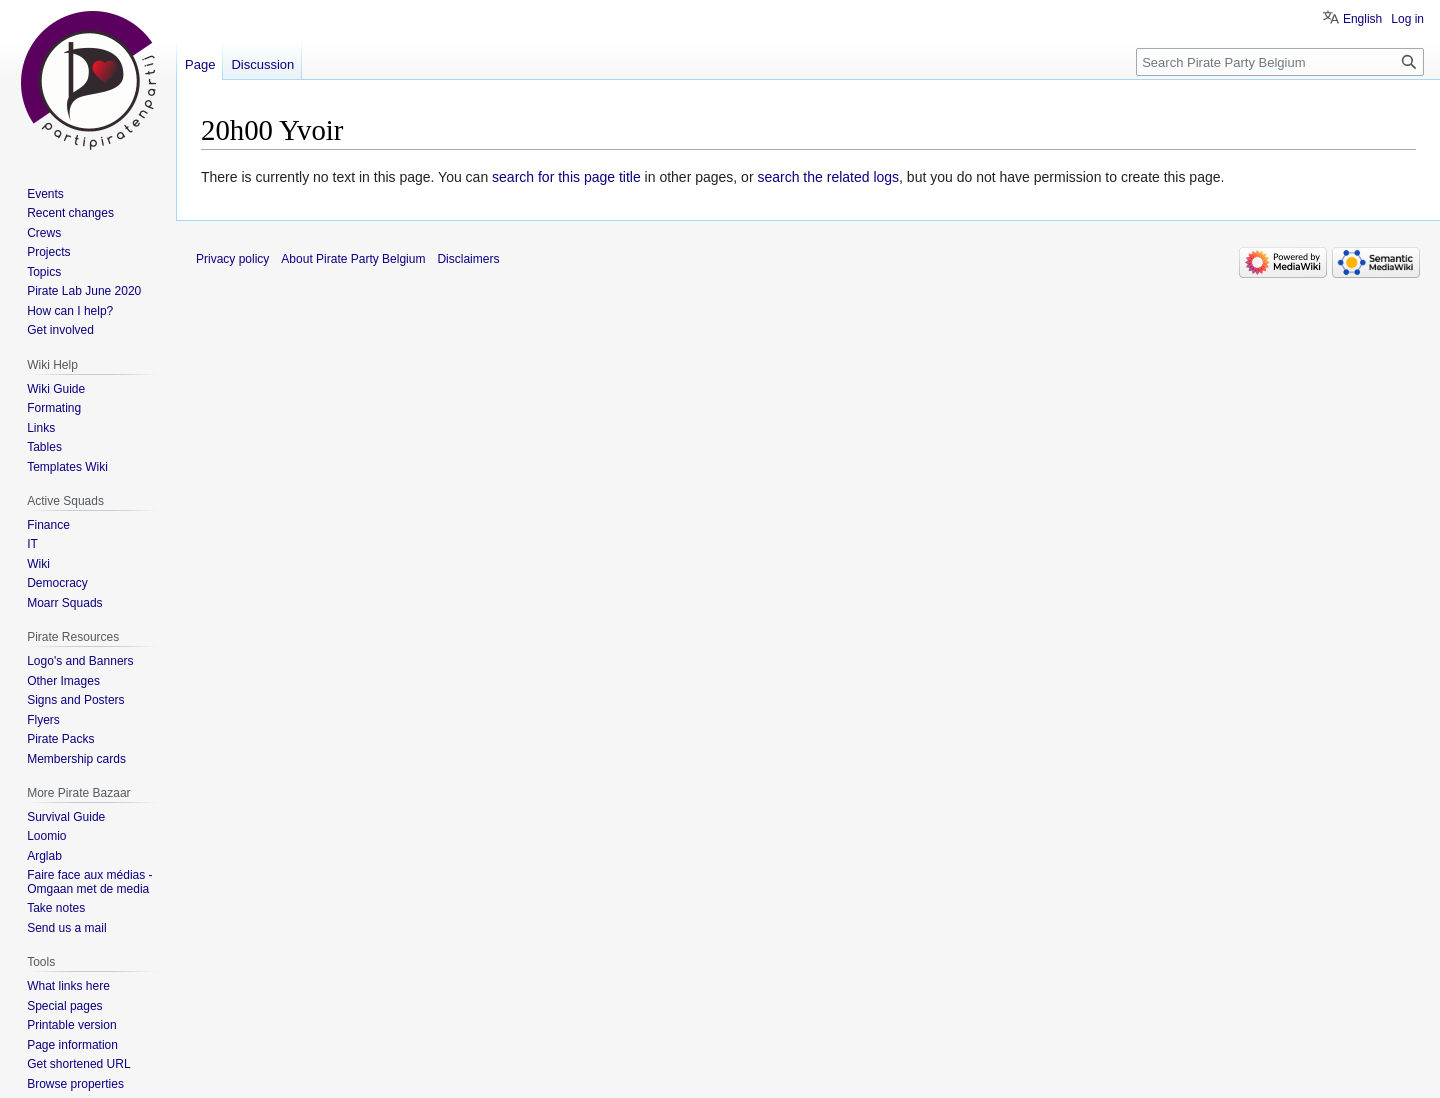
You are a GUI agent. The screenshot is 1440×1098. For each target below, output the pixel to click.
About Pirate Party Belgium (353, 259)
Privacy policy (232, 259)
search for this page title (566, 177)
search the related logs (828, 177)
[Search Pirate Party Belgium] (1280, 62)
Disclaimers (468, 259)
